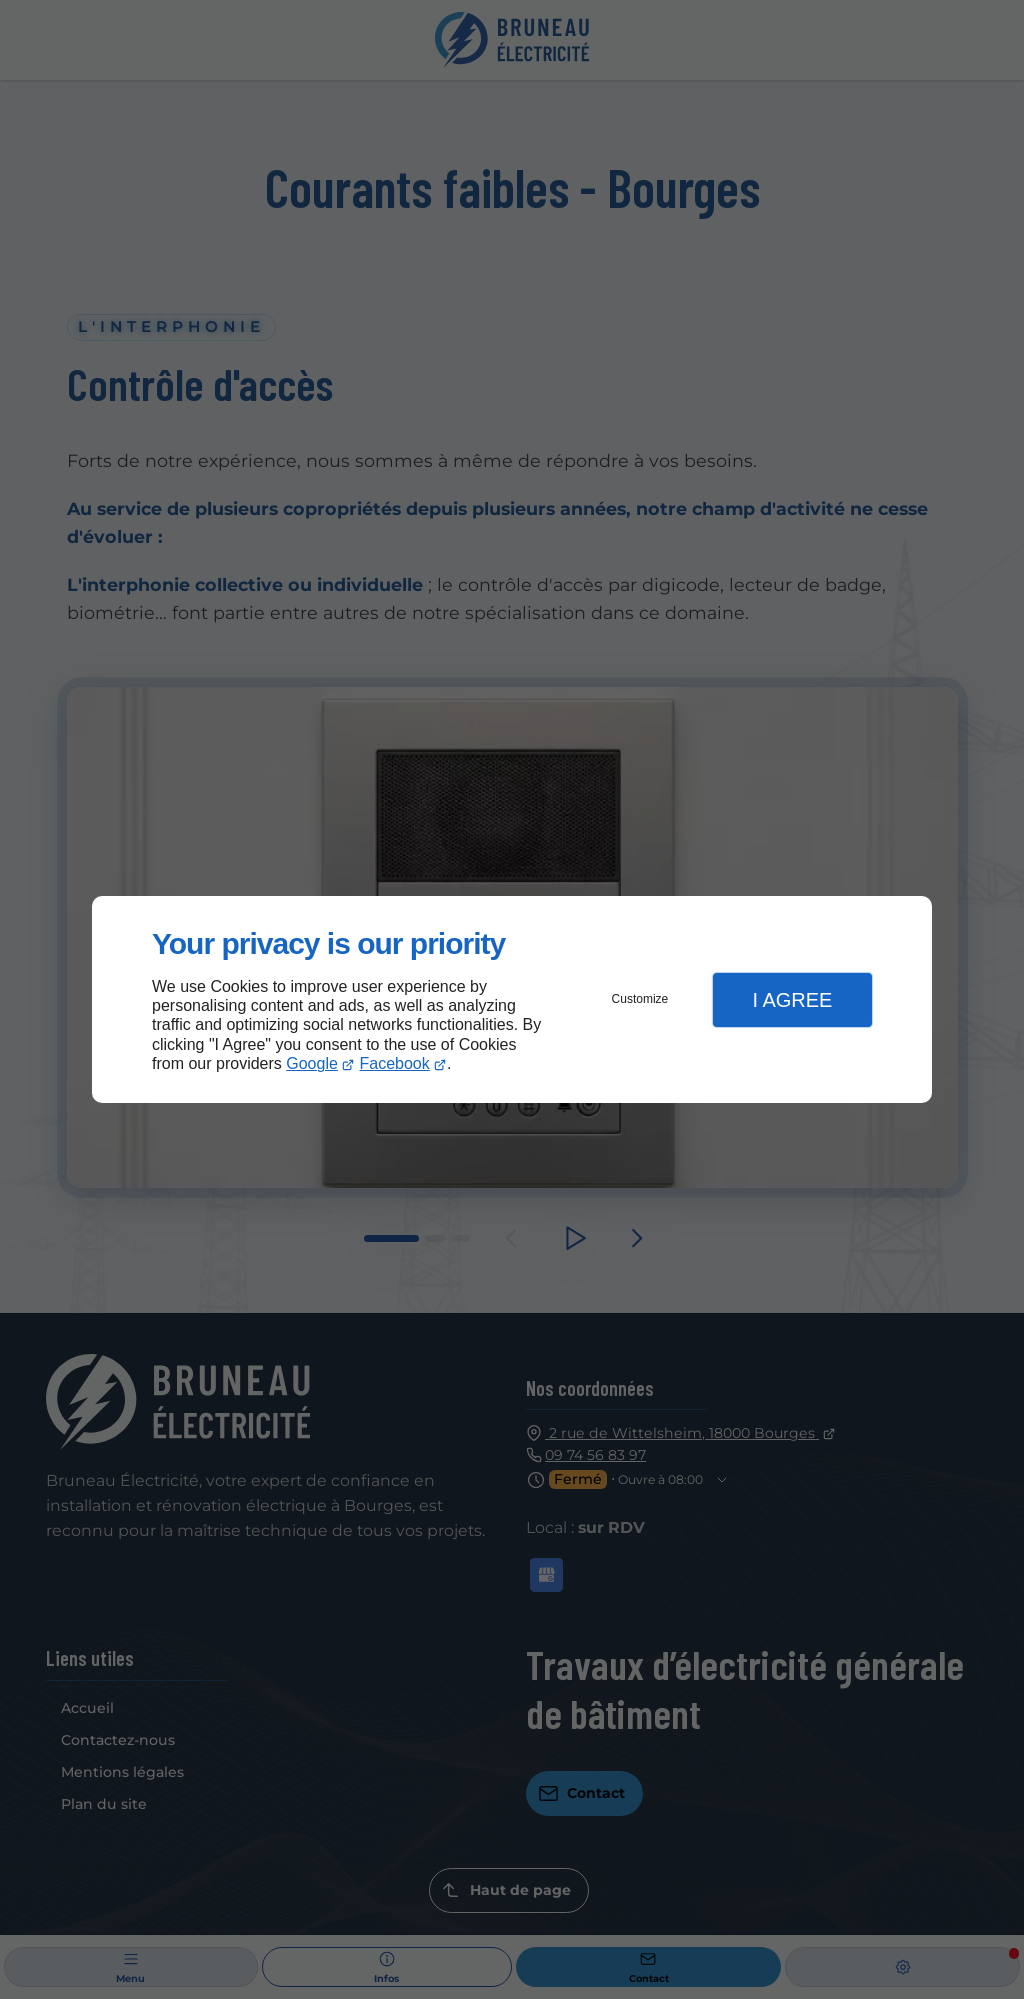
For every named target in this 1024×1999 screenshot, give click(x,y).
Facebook (395, 1063)
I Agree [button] (792, 1000)
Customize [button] (640, 999)
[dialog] (512, 999)
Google (312, 1063)
